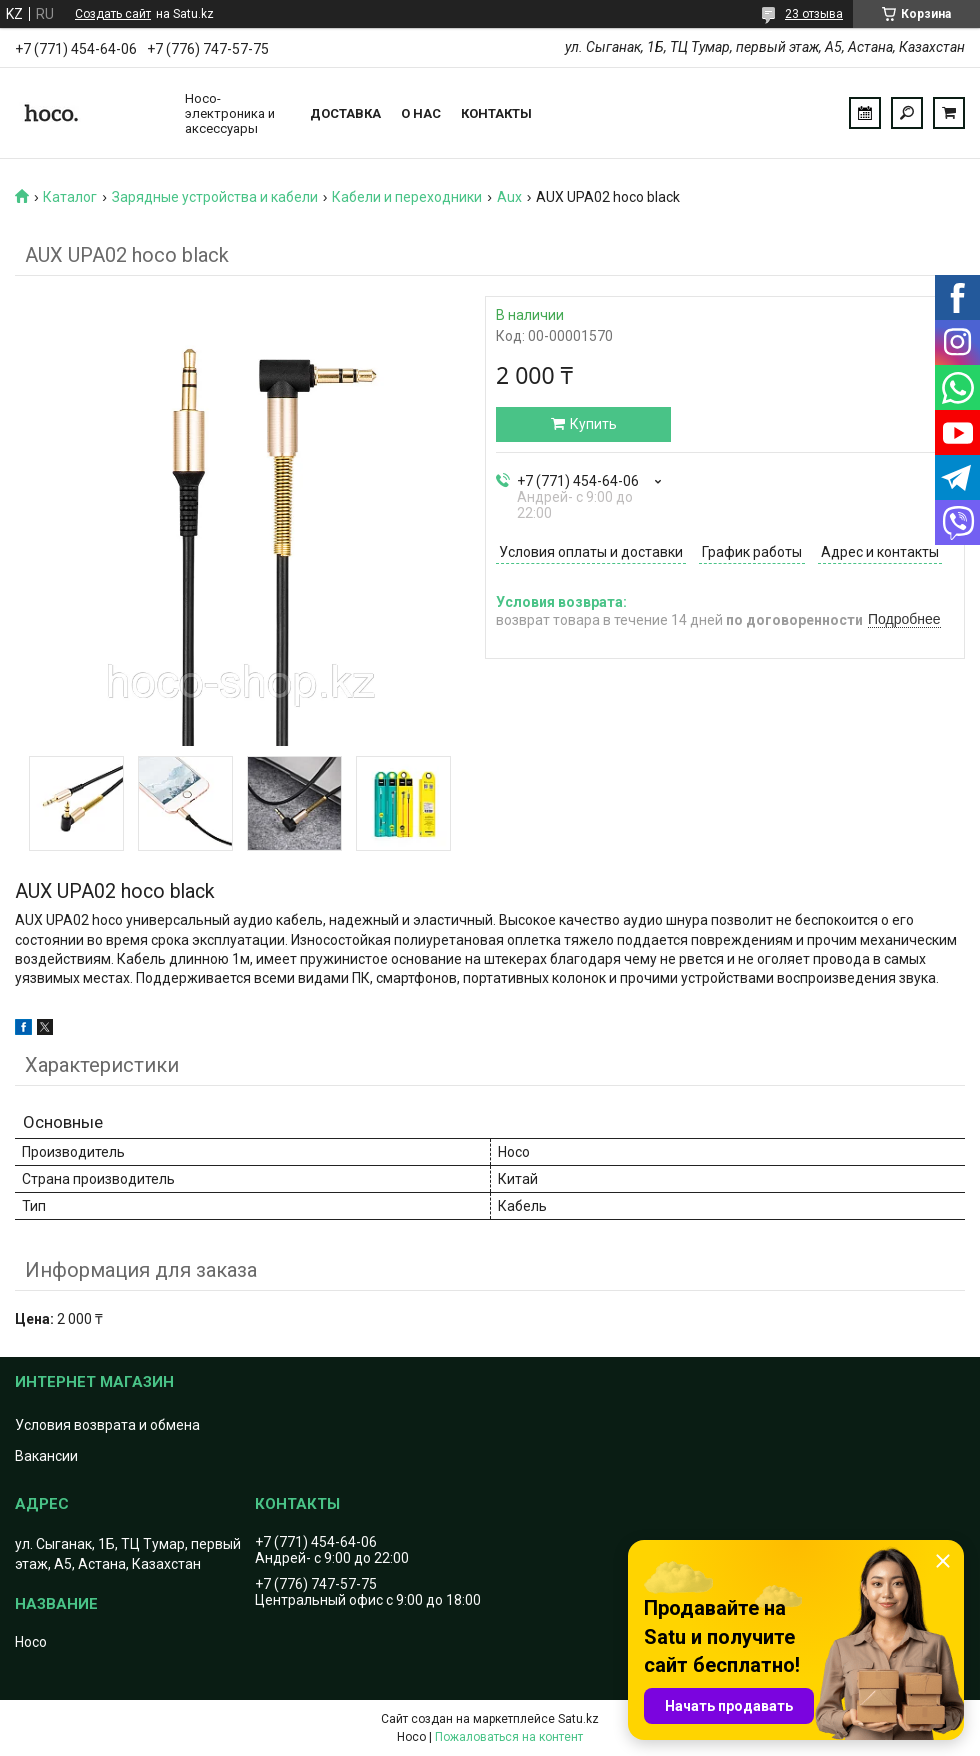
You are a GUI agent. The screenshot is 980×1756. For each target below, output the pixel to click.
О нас (421, 113)
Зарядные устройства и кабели (215, 197)
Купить (593, 424)
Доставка (345, 113)
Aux (509, 197)
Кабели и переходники (407, 197)
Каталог (70, 197)
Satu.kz (578, 1719)
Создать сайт (113, 14)
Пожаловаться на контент (509, 1737)
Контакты (496, 113)
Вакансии (46, 1456)
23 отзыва (814, 14)
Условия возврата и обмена (107, 1425)
